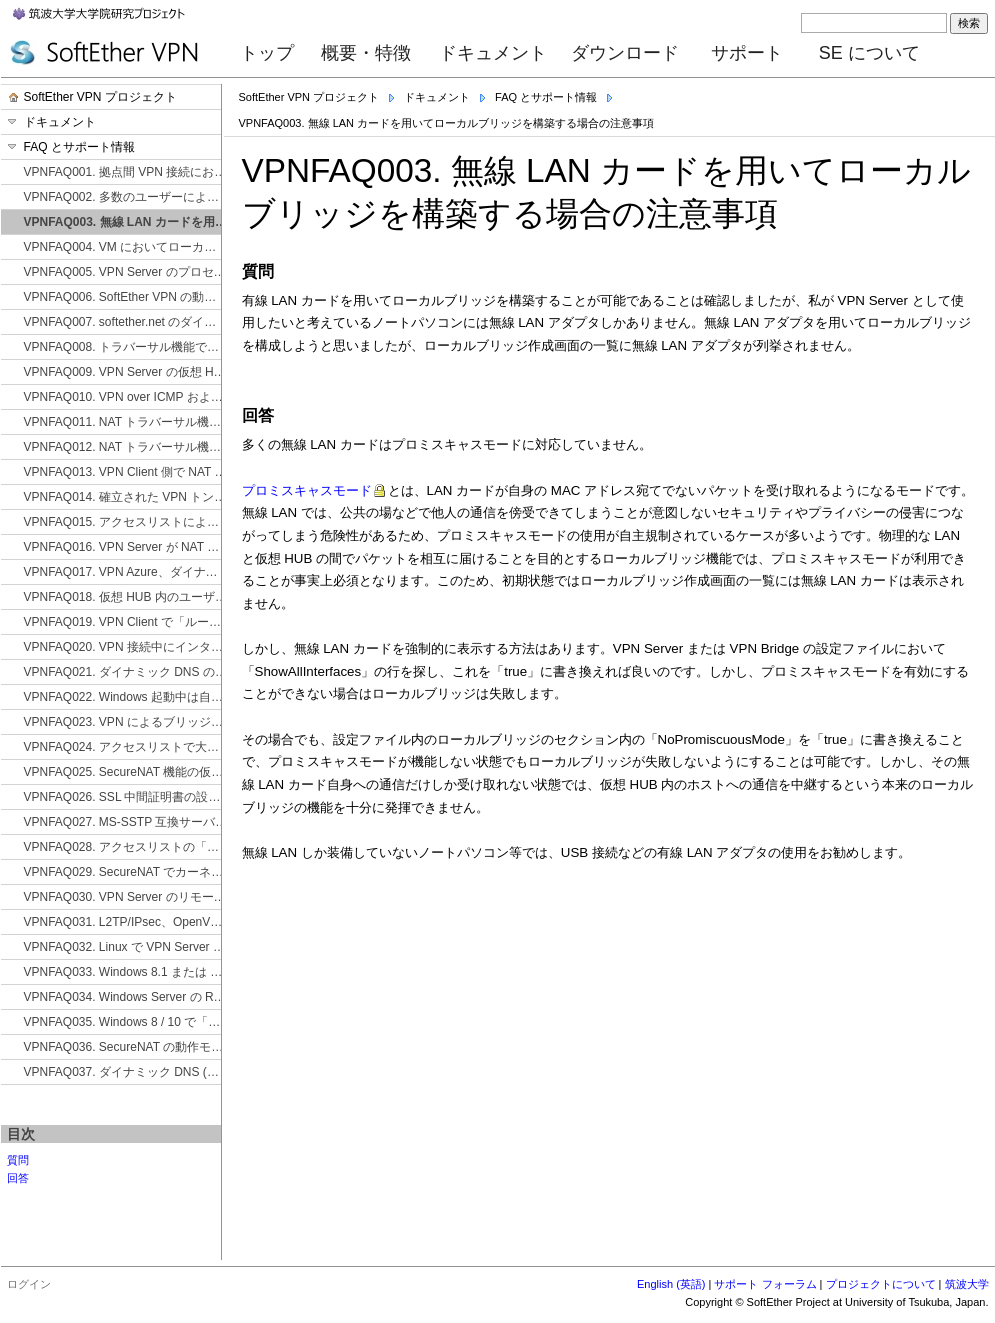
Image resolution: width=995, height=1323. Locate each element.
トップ (267, 53)
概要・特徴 (366, 53)
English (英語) (671, 1284)
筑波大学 (967, 1284)
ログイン (29, 1284)
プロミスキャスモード (307, 490)
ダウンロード (625, 53)
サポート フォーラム (765, 1284)
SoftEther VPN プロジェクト (309, 97)
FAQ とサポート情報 (546, 97)
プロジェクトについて (881, 1284)
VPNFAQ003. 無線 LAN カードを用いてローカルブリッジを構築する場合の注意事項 (447, 123)
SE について (869, 53)
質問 (18, 1160)
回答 (18, 1178)
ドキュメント (493, 53)
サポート (747, 53)
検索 (969, 23)
